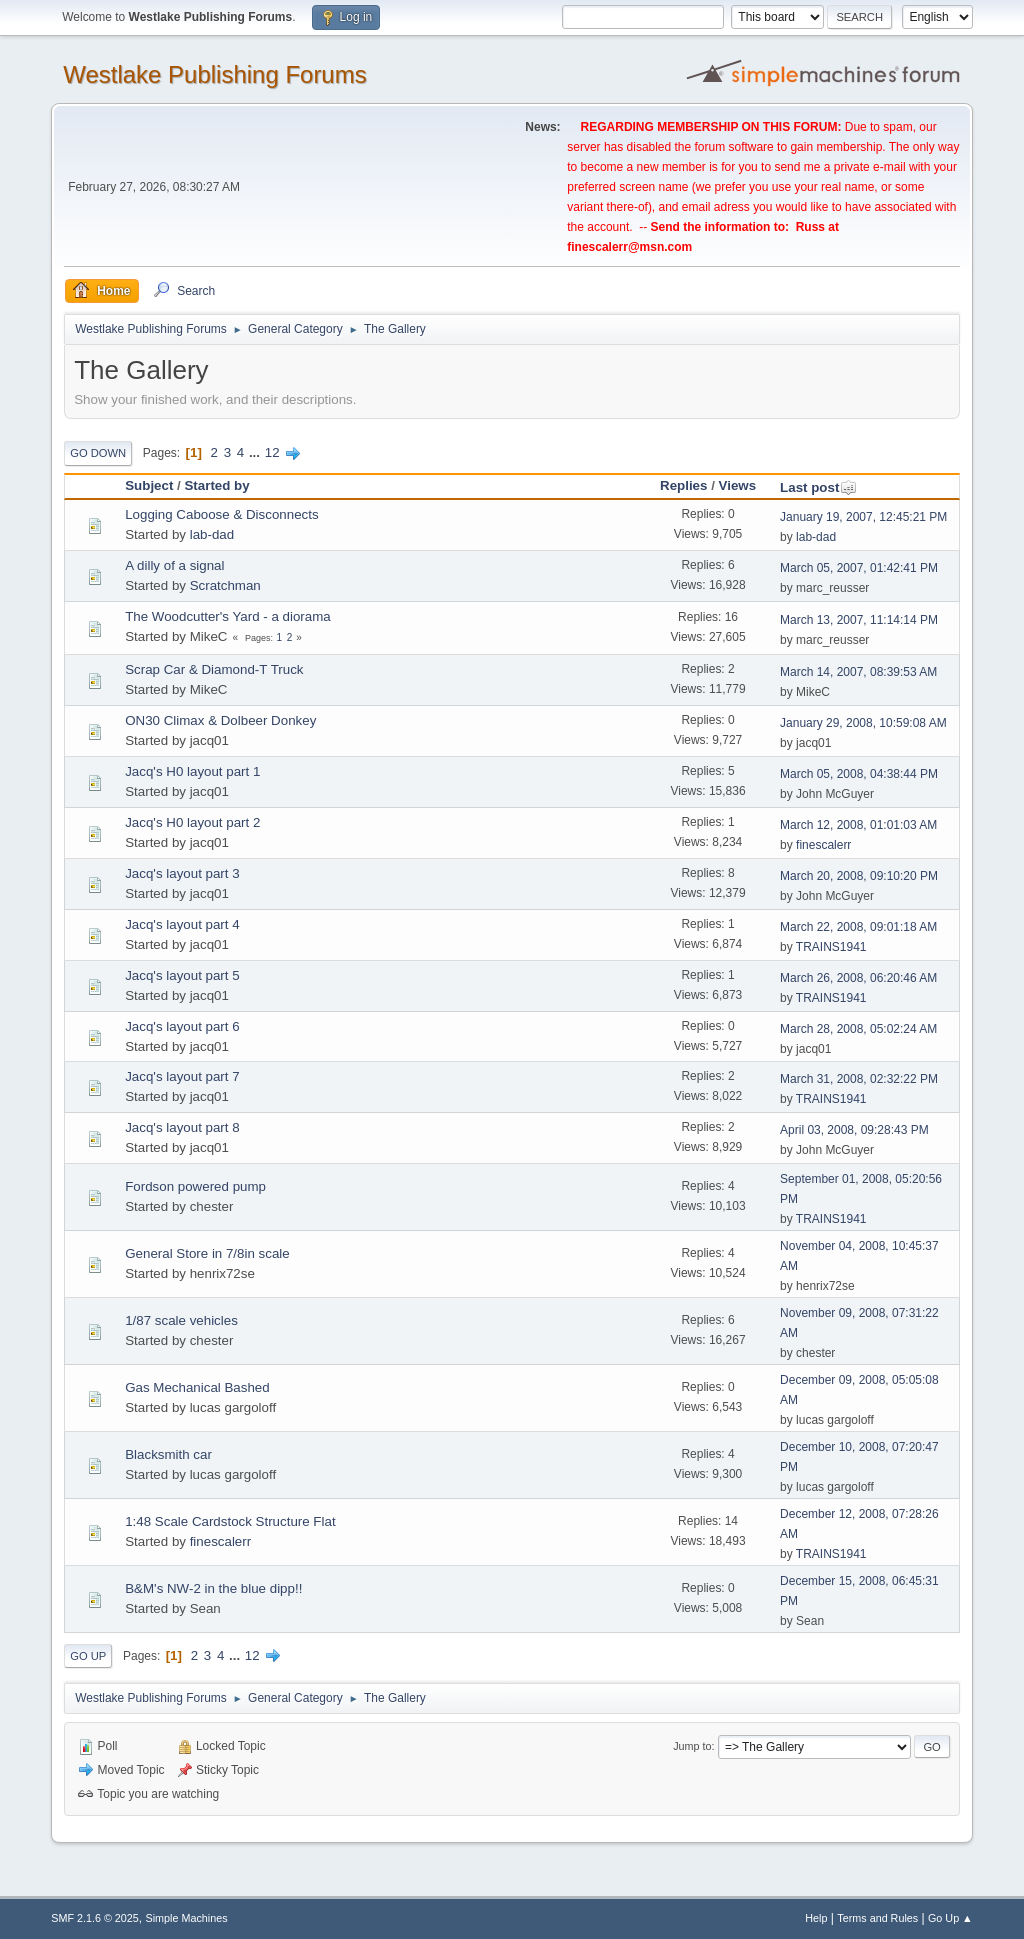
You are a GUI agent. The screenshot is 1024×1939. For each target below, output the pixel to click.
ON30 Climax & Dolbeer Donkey (220, 720)
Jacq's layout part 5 (182, 975)
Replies (683, 485)
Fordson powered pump (195, 1186)
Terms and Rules (877, 1918)
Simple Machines (187, 1918)
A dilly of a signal (174, 565)
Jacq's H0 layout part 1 (192, 771)
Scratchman (225, 585)
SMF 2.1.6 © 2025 (95, 1918)
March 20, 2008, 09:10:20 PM (859, 876)
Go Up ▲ (950, 1918)
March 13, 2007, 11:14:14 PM (859, 620)
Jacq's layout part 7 (182, 1076)
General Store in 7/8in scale (207, 1253)
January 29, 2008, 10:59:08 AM (863, 723)
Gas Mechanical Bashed (197, 1387)
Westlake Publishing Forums (214, 74)
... (256, 452)
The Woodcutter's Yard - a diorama (228, 616)
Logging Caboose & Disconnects (221, 514)
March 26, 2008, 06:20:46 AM (858, 978)
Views (738, 485)
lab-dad (212, 534)
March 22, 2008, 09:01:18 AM (858, 927)
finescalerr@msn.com (629, 247)
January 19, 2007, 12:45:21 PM (863, 517)
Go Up (88, 1656)
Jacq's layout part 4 (182, 924)
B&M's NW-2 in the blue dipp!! (213, 1588)
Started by (216, 485)
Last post (818, 487)
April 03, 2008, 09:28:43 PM (854, 1130)
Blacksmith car (168, 1454)
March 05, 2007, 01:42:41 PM (859, 568)
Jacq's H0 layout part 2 (192, 822)
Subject (149, 485)
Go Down (98, 453)
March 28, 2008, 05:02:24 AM (858, 1029)
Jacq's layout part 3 (182, 873)
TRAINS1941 (831, 947)
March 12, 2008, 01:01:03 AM (858, 825)
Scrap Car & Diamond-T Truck (214, 669)
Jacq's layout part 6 (182, 1026)
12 (272, 452)
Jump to (692, 1746)
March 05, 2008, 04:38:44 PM (859, 774)
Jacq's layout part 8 (182, 1127)
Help (816, 1918)
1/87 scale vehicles (181, 1320)
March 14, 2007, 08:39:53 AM (858, 672)
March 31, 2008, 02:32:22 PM (859, 1079)
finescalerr (823, 845)
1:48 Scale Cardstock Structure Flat (230, 1521)
